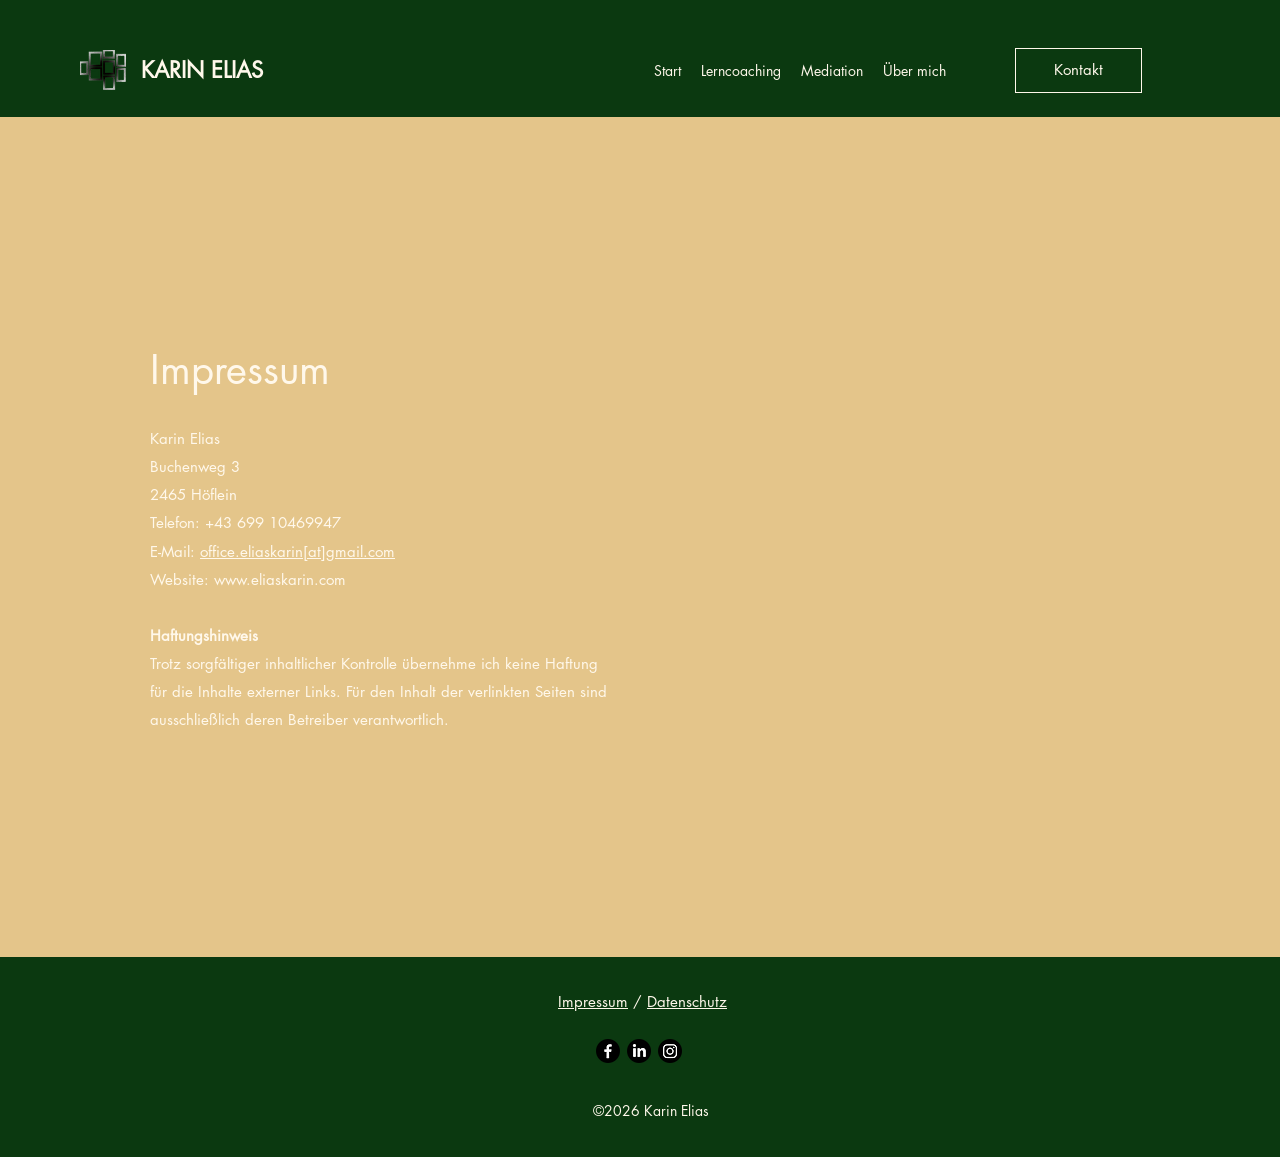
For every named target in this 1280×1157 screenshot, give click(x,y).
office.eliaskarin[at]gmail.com (297, 551)
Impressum (593, 1001)
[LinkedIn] (639, 1051)
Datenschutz (687, 1001)
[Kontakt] (1078, 70)
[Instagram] (670, 1051)
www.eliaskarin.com (280, 579)
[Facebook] (608, 1051)
